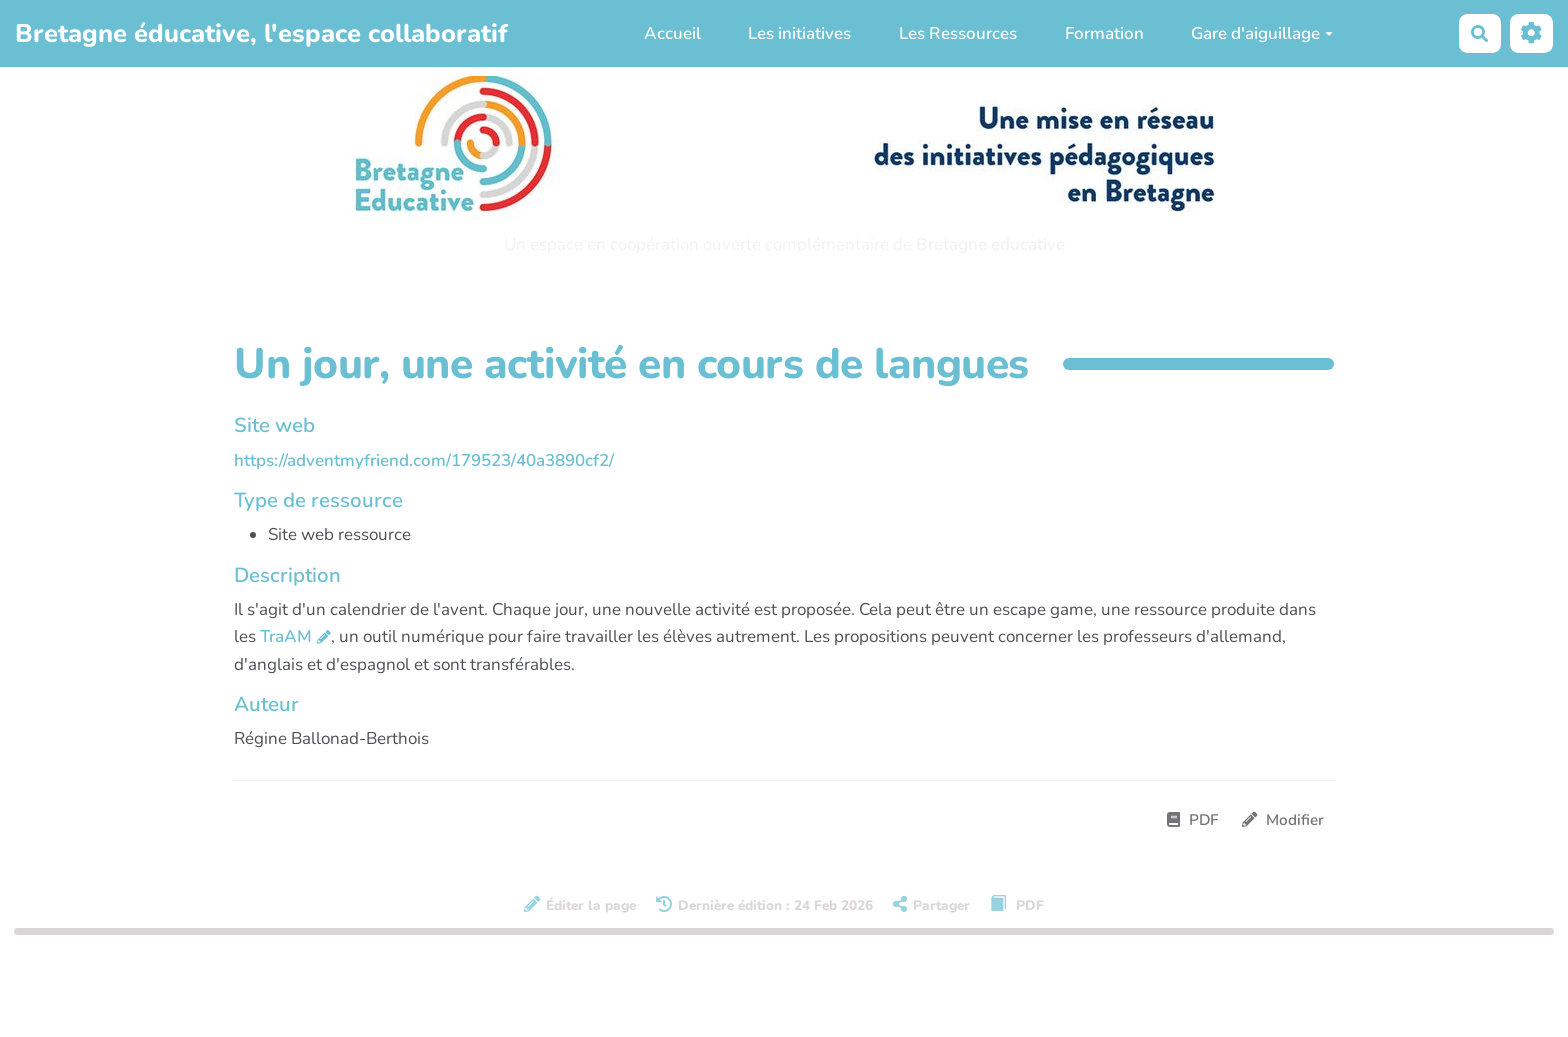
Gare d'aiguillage (1262, 33)
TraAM (286, 636)
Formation (1104, 33)
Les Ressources (958, 33)
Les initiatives (799, 33)
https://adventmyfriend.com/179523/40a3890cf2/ (424, 460)
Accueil (672, 33)
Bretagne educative (990, 244)
